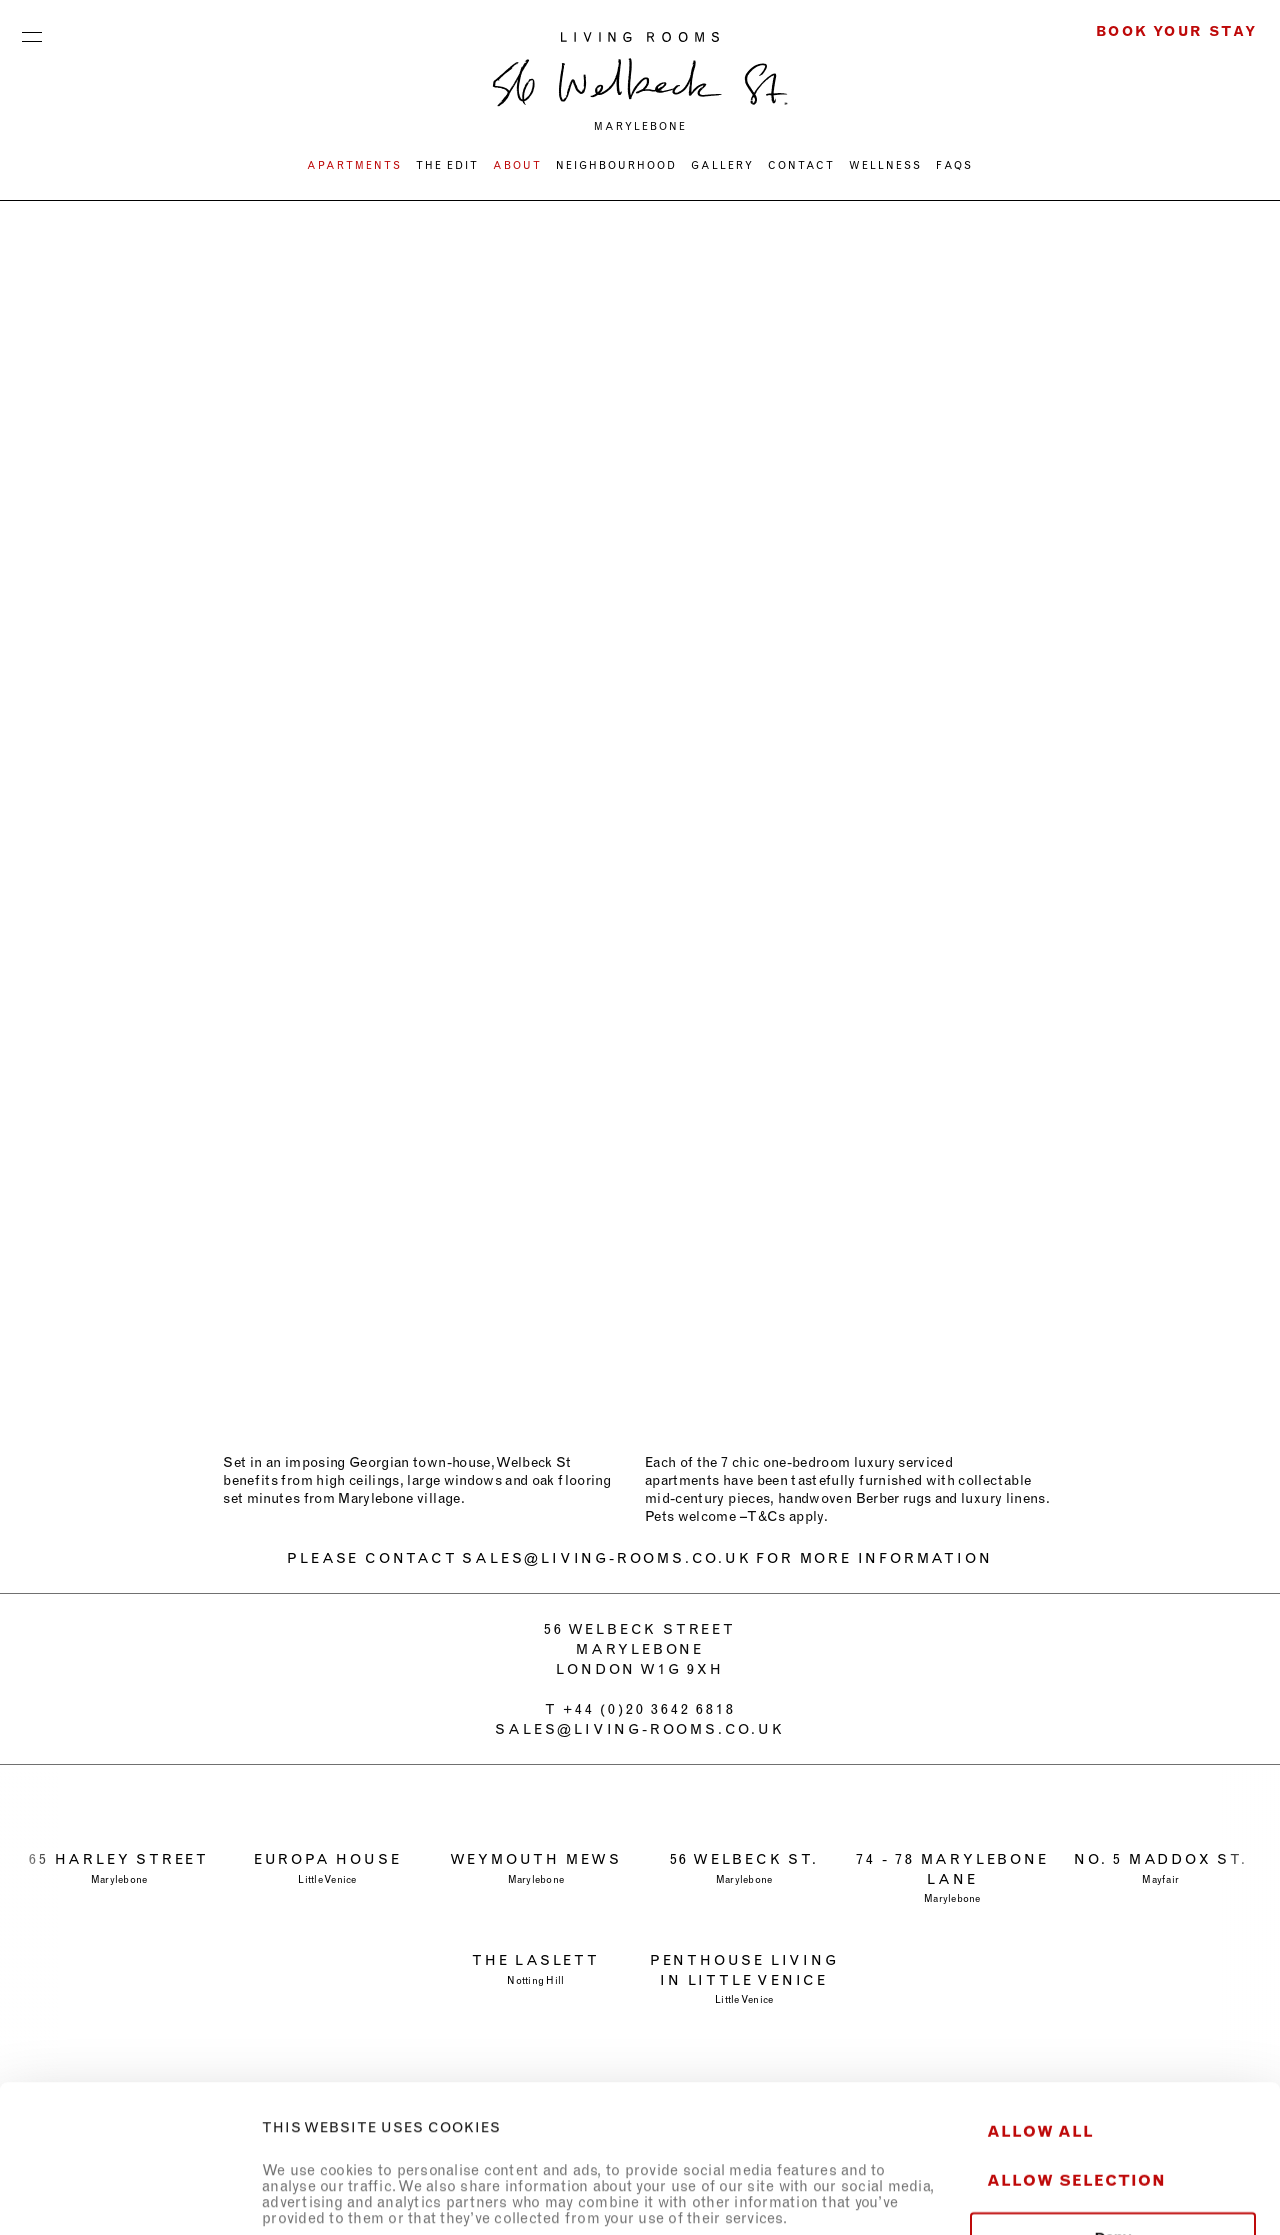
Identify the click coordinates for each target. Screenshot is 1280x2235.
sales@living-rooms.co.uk (639, 1729)
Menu (32, 32)
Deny (1113, 2098)
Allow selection (1076, 2041)
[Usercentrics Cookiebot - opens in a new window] (129, 2196)
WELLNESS (885, 165)
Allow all (1040, 1992)
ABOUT (517, 165)
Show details (1113, 2195)
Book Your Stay (1177, 31)
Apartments (354, 165)
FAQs (954, 165)
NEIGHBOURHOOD (616, 165)
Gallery (722, 165)
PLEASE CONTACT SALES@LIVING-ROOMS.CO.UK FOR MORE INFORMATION (639, 1558)
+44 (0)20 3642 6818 (649, 1709)
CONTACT (801, 165)
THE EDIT (447, 165)
